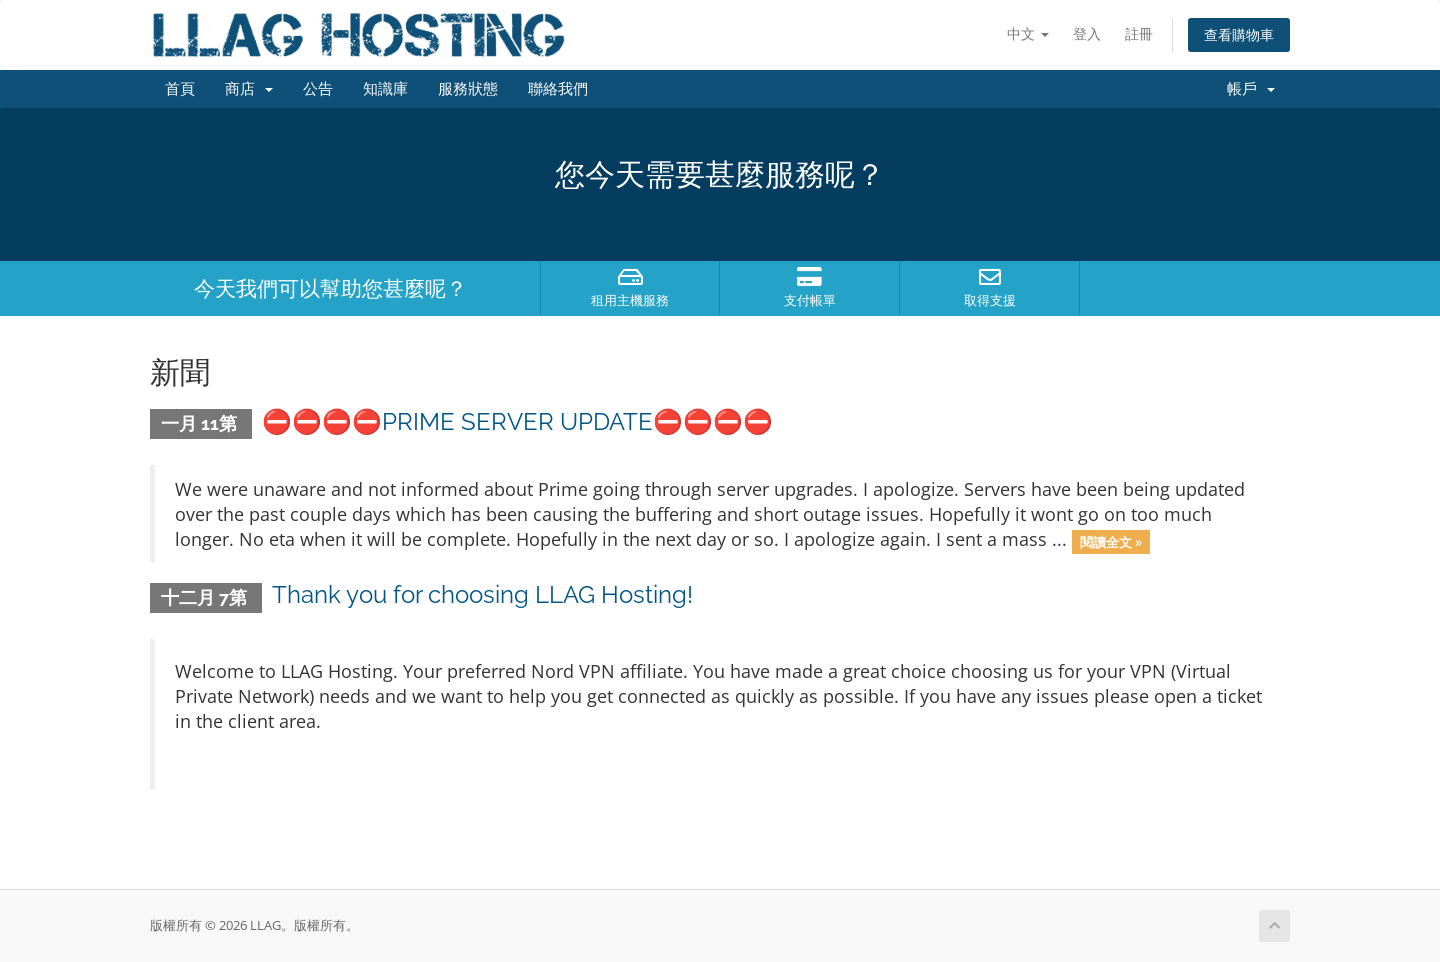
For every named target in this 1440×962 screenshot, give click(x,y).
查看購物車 (1239, 34)
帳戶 (1251, 89)
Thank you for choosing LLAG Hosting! (482, 594)
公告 (318, 89)
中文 (1028, 33)
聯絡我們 (558, 89)
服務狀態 (468, 89)
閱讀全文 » (1111, 541)
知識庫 (385, 89)
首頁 (180, 89)
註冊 (1139, 33)
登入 (1087, 33)
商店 (249, 89)
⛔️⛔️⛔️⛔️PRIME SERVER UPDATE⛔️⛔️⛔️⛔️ (517, 421)
